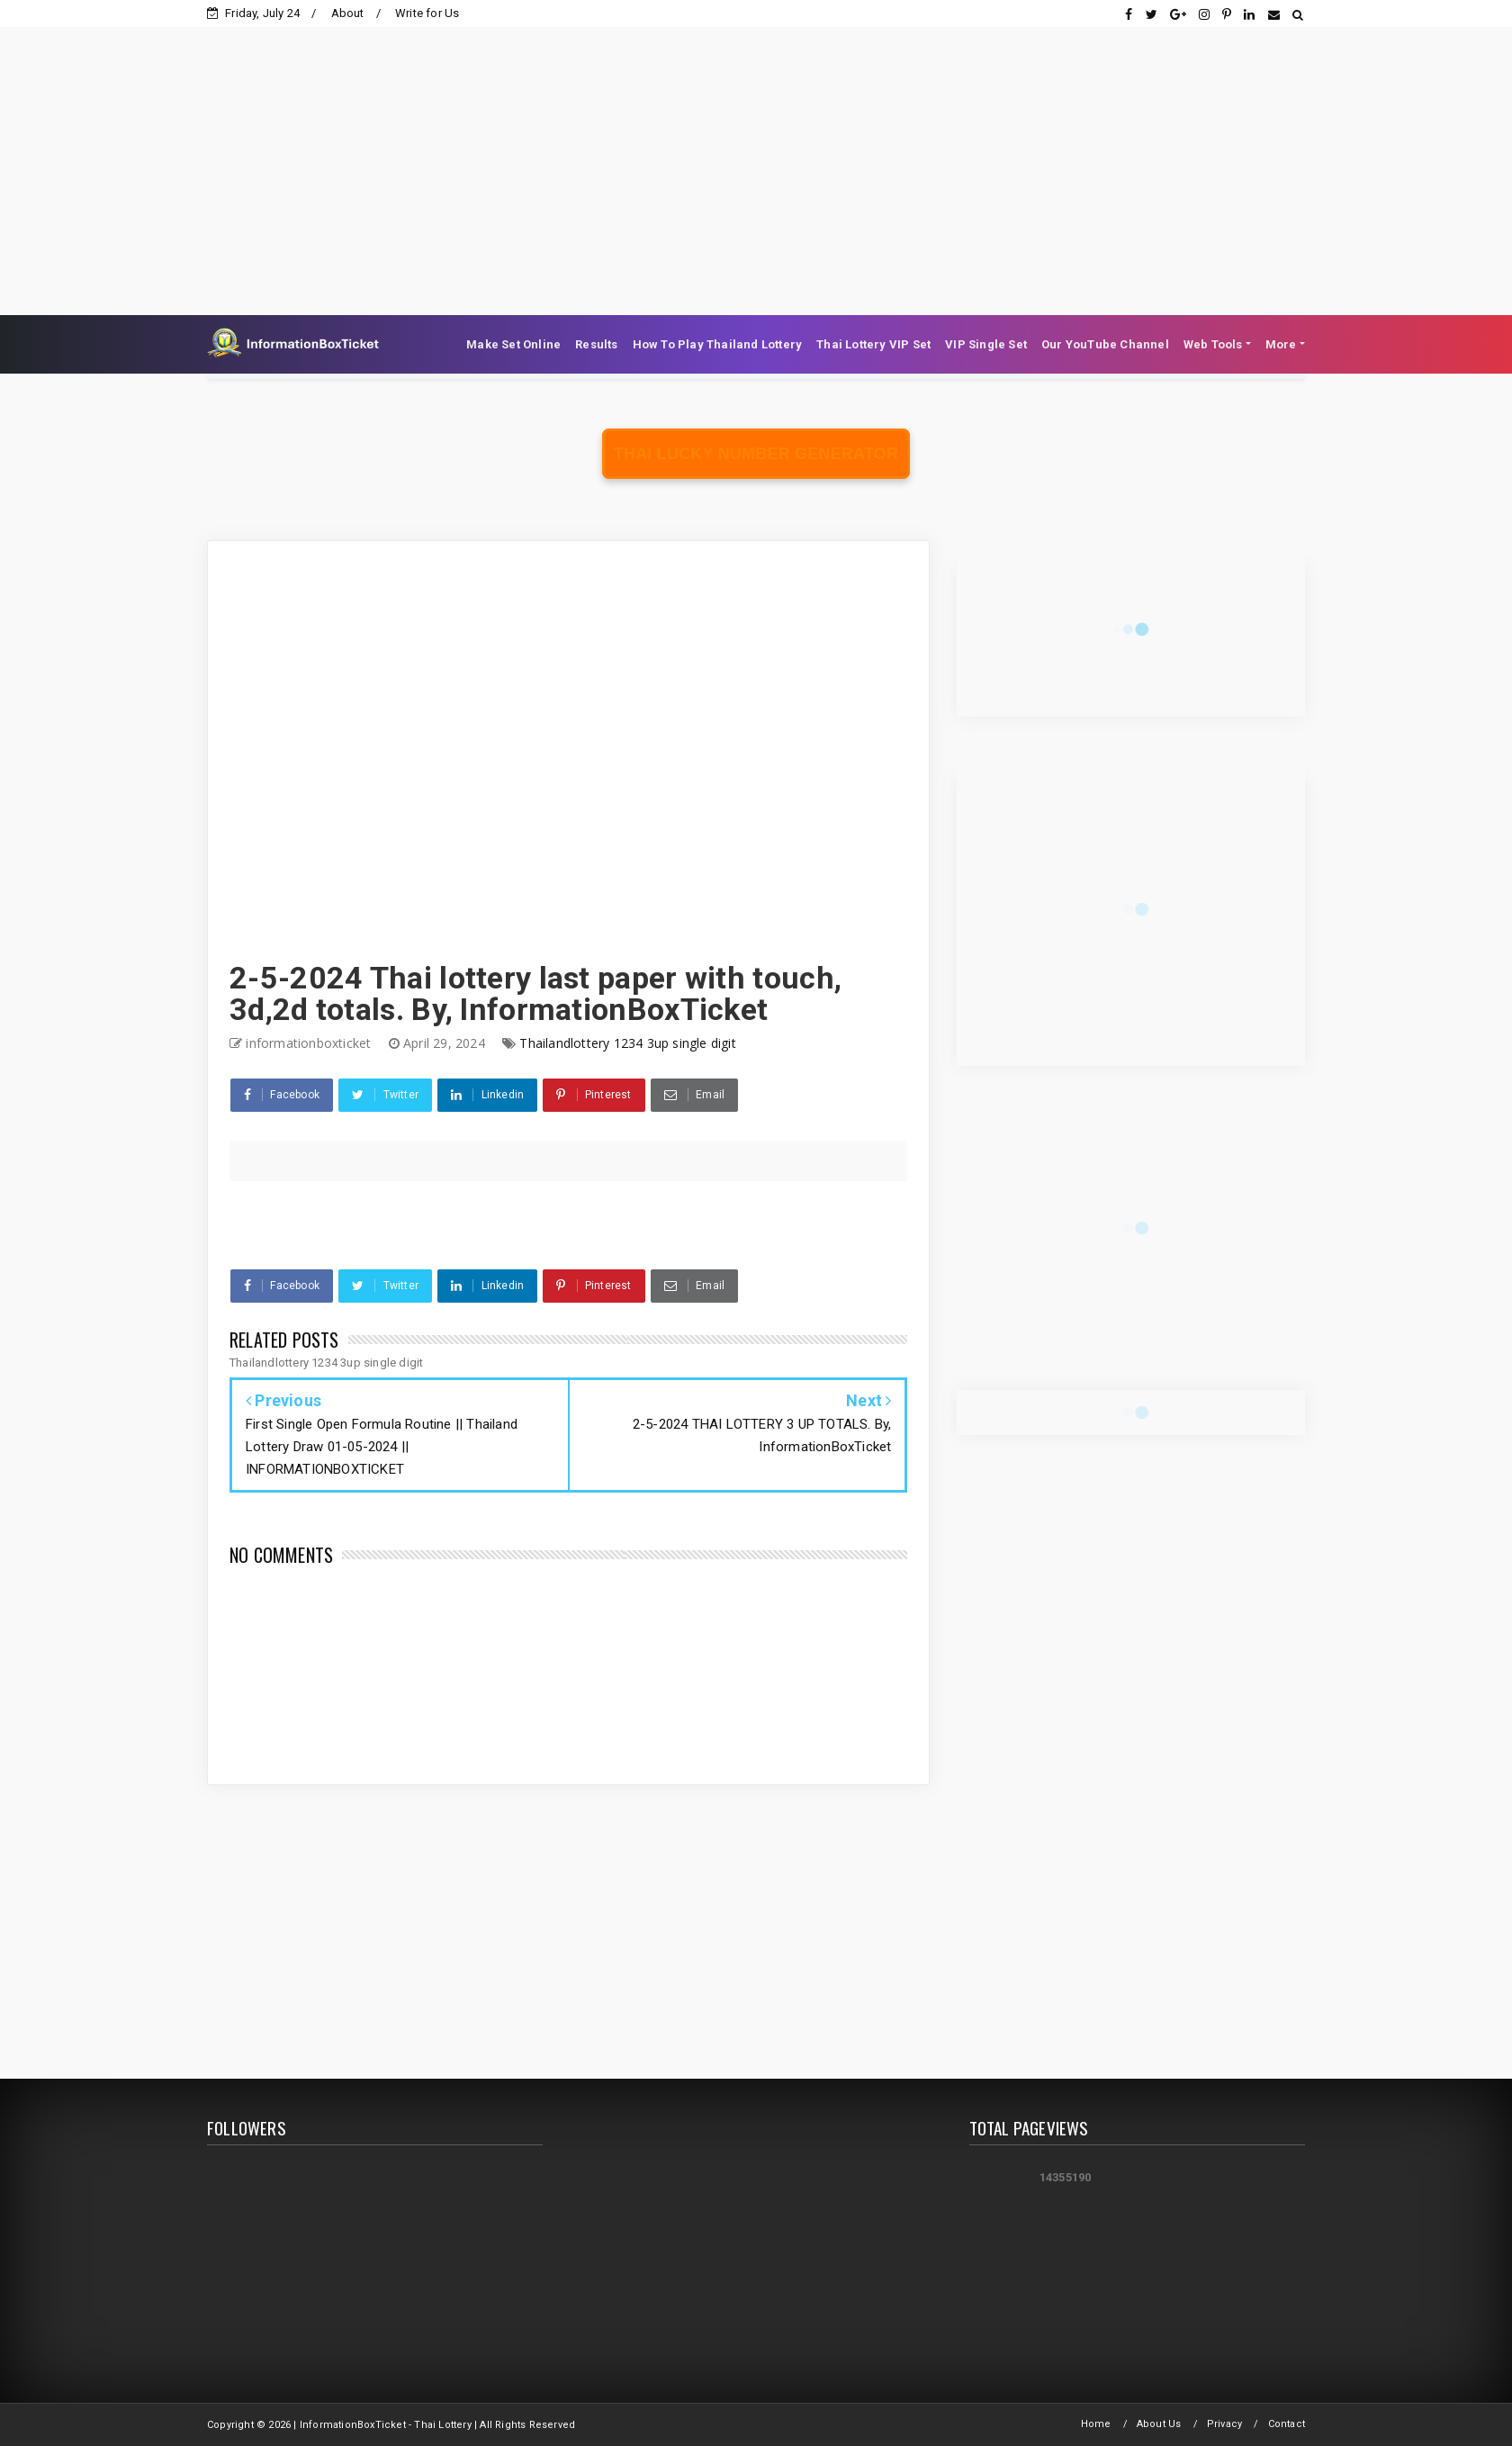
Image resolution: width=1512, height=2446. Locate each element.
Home (1096, 2424)
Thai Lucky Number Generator (756, 454)
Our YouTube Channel (1105, 344)
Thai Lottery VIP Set (873, 344)
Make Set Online (513, 344)
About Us (1159, 2424)
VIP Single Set (986, 344)
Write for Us (427, 13)
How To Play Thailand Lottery (718, 344)
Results (596, 344)
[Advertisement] (756, 153)
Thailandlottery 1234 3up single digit (627, 1043)
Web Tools (1213, 344)
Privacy (1224, 2424)
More (1281, 344)
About (347, 13)
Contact (1286, 2424)
